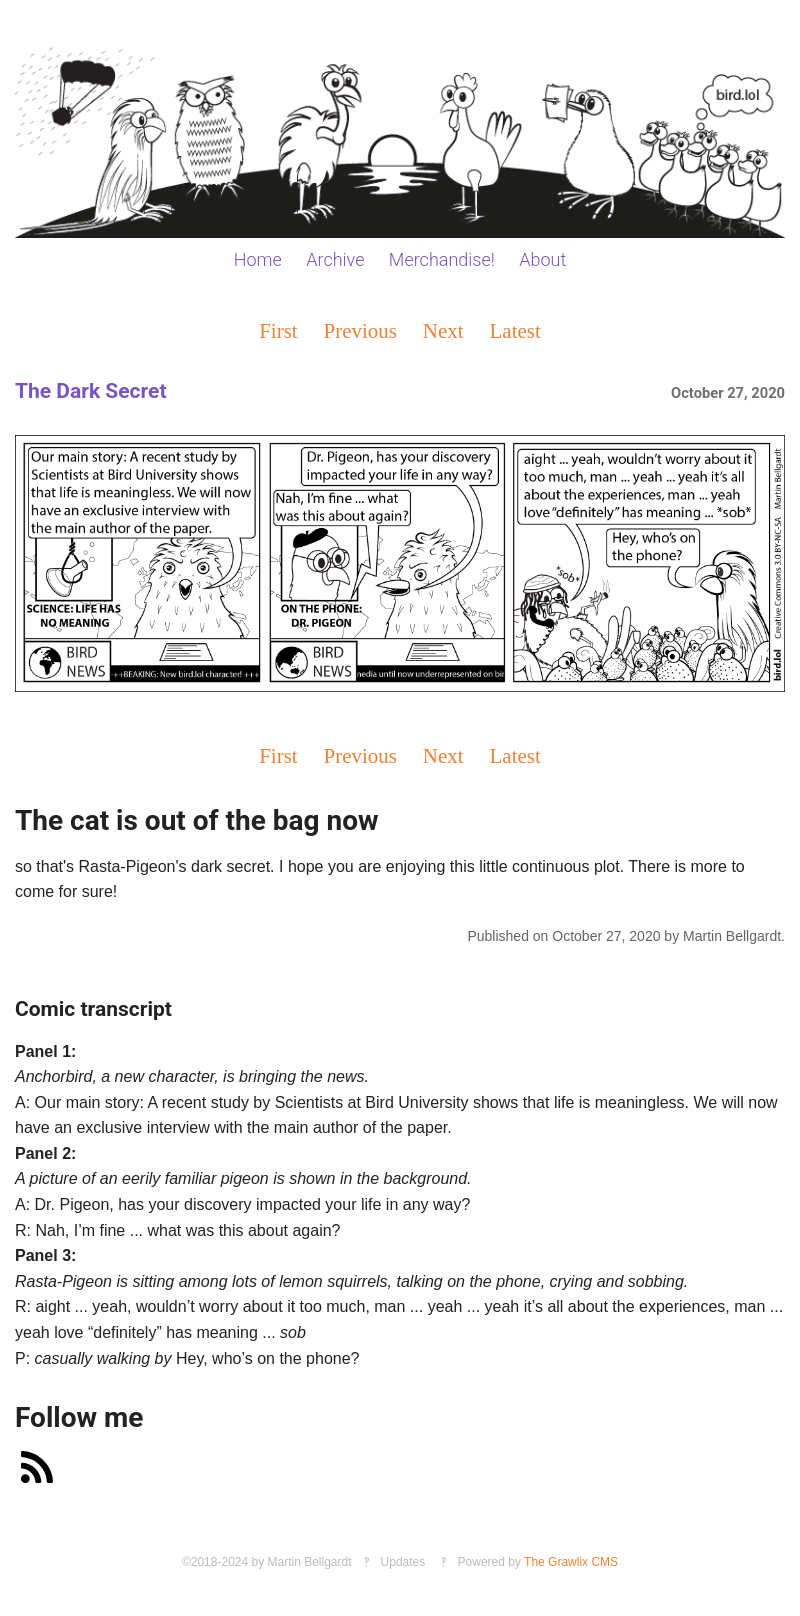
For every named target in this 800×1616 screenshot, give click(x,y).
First (278, 330)
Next (443, 330)
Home (258, 259)
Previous (361, 330)
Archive (335, 259)
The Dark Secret (91, 391)
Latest (515, 330)
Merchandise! (442, 259)
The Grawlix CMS (571, 1562)
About (542, 259)
